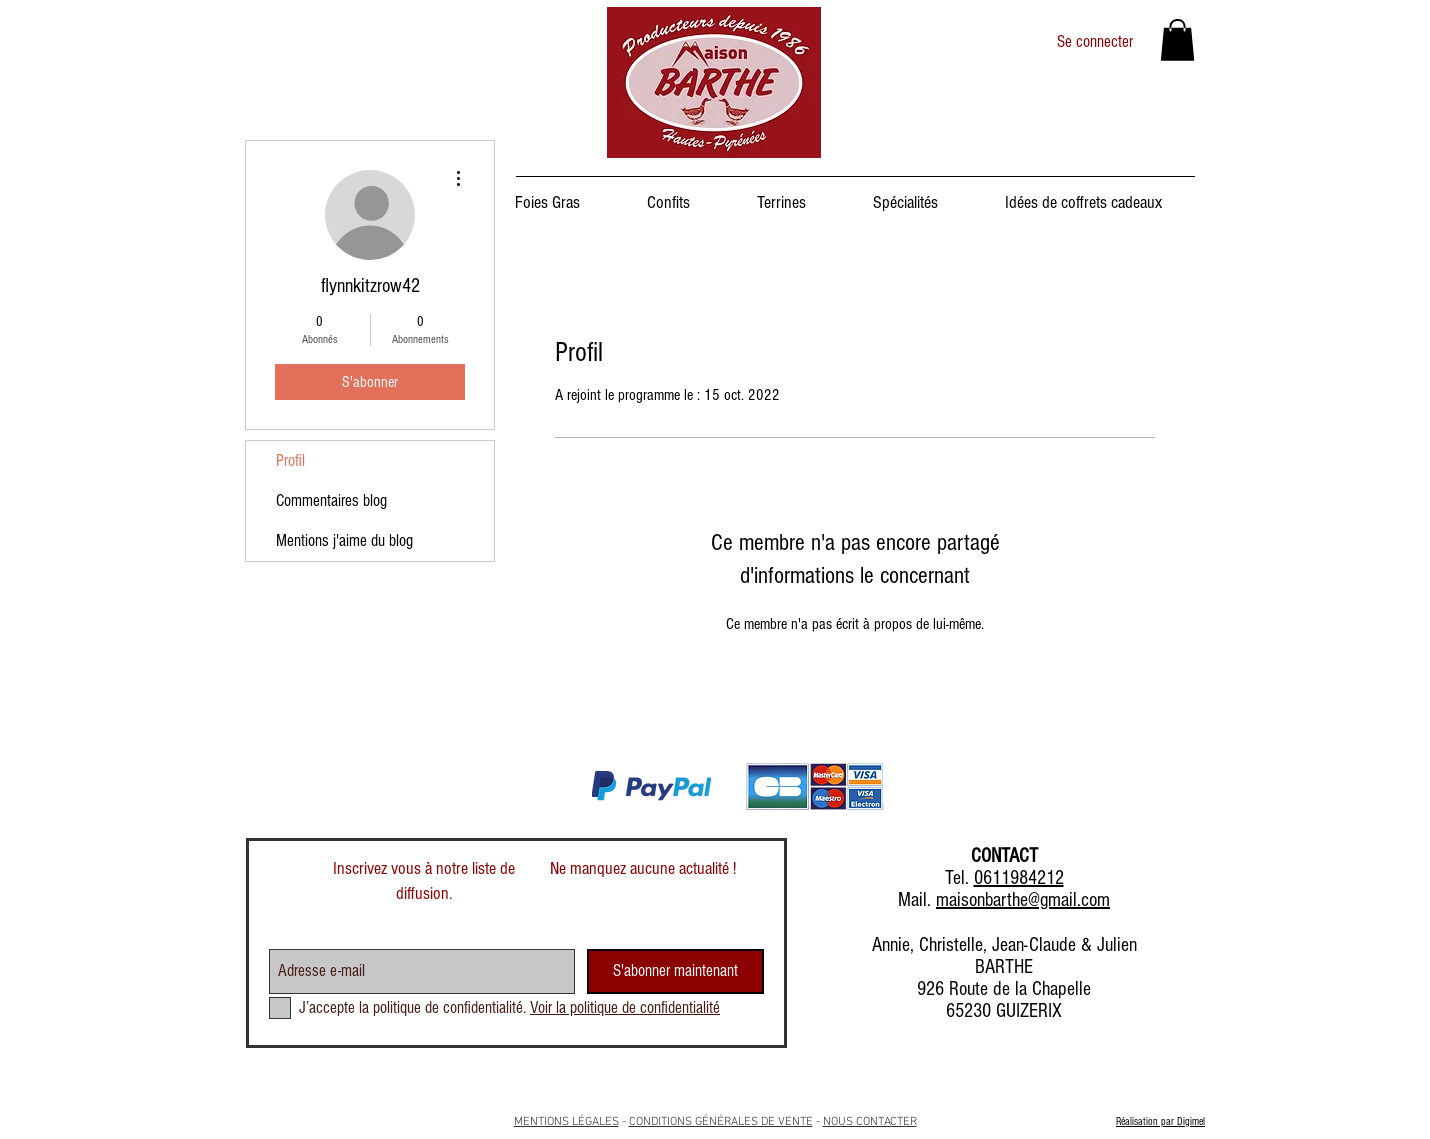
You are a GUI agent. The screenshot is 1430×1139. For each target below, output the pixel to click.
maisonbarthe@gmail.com (1023, 900)
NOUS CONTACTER (870, 1122)
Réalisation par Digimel (1160, 1121)
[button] (1177, 40)
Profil (290, 460)
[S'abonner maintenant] (675, 971)
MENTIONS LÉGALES (566, 1122)
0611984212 (1019, 878)
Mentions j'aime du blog (344, 540)
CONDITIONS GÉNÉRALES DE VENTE (721, 1122)
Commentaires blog (331, 500)
